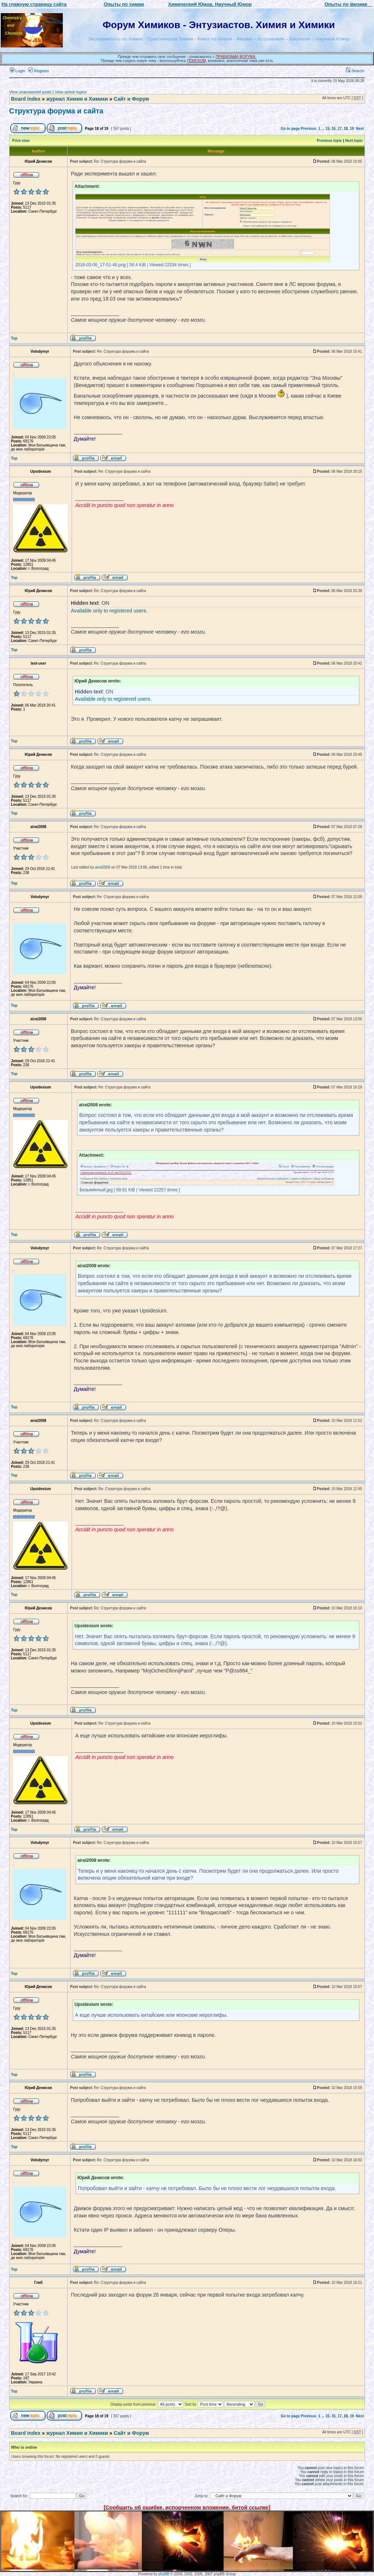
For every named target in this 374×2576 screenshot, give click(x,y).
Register (38, 71)
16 (334, 129)
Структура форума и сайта (56, 111)
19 (352, 129)
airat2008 (102, 867)
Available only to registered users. (109, 611)
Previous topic (329, 141)
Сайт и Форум (131, 99)
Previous (308, 129)
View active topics (71, 92)
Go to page (290, 129)
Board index (26, 99)
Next (360, 129)
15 (327, 129)
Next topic (354, 141)
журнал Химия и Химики (77, 99)
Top (14, 338)
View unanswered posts (30, 92)
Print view (21, 141)
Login (17, 71)
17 (339, 129)
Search (355, 71)
